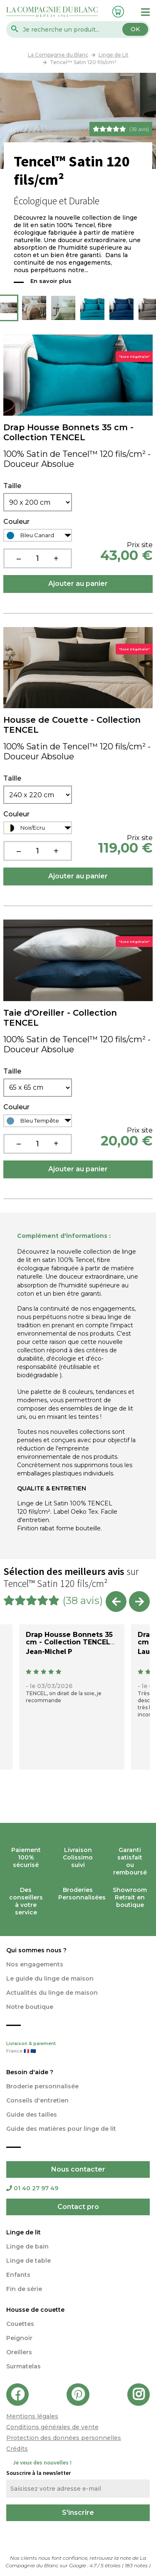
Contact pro (78, 2207)
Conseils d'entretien (37, 2100)
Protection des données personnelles (63, 2438)
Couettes (20, 2324)
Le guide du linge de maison (50, 1978)
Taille (12, 486)
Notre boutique (29, 2007)
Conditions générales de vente (52, 2427)
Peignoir (19, 2338)
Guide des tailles (31, 2114)
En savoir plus (51, 281)
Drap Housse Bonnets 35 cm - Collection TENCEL (68, 432)
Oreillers (19, 2352)
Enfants (18, 2274)
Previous (8, 308)
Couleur (16, 522)
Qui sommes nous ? (36, 1950)
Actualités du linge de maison (52, 1992)
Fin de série (24, 2289)
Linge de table (28, 2260)
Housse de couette (35, 2309)
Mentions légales (32, 2416)
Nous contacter (78, 2169)
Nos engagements (34, 1964)
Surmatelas (23, 2366)
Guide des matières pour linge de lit (61, 2128)
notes (137, 2565)
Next (148, 308)
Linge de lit (23, 2232)
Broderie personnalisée (42, 2086)
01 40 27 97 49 (32, 2188)
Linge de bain (27, 2246)
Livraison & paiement (78, 2048)
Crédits (17, 2448)
